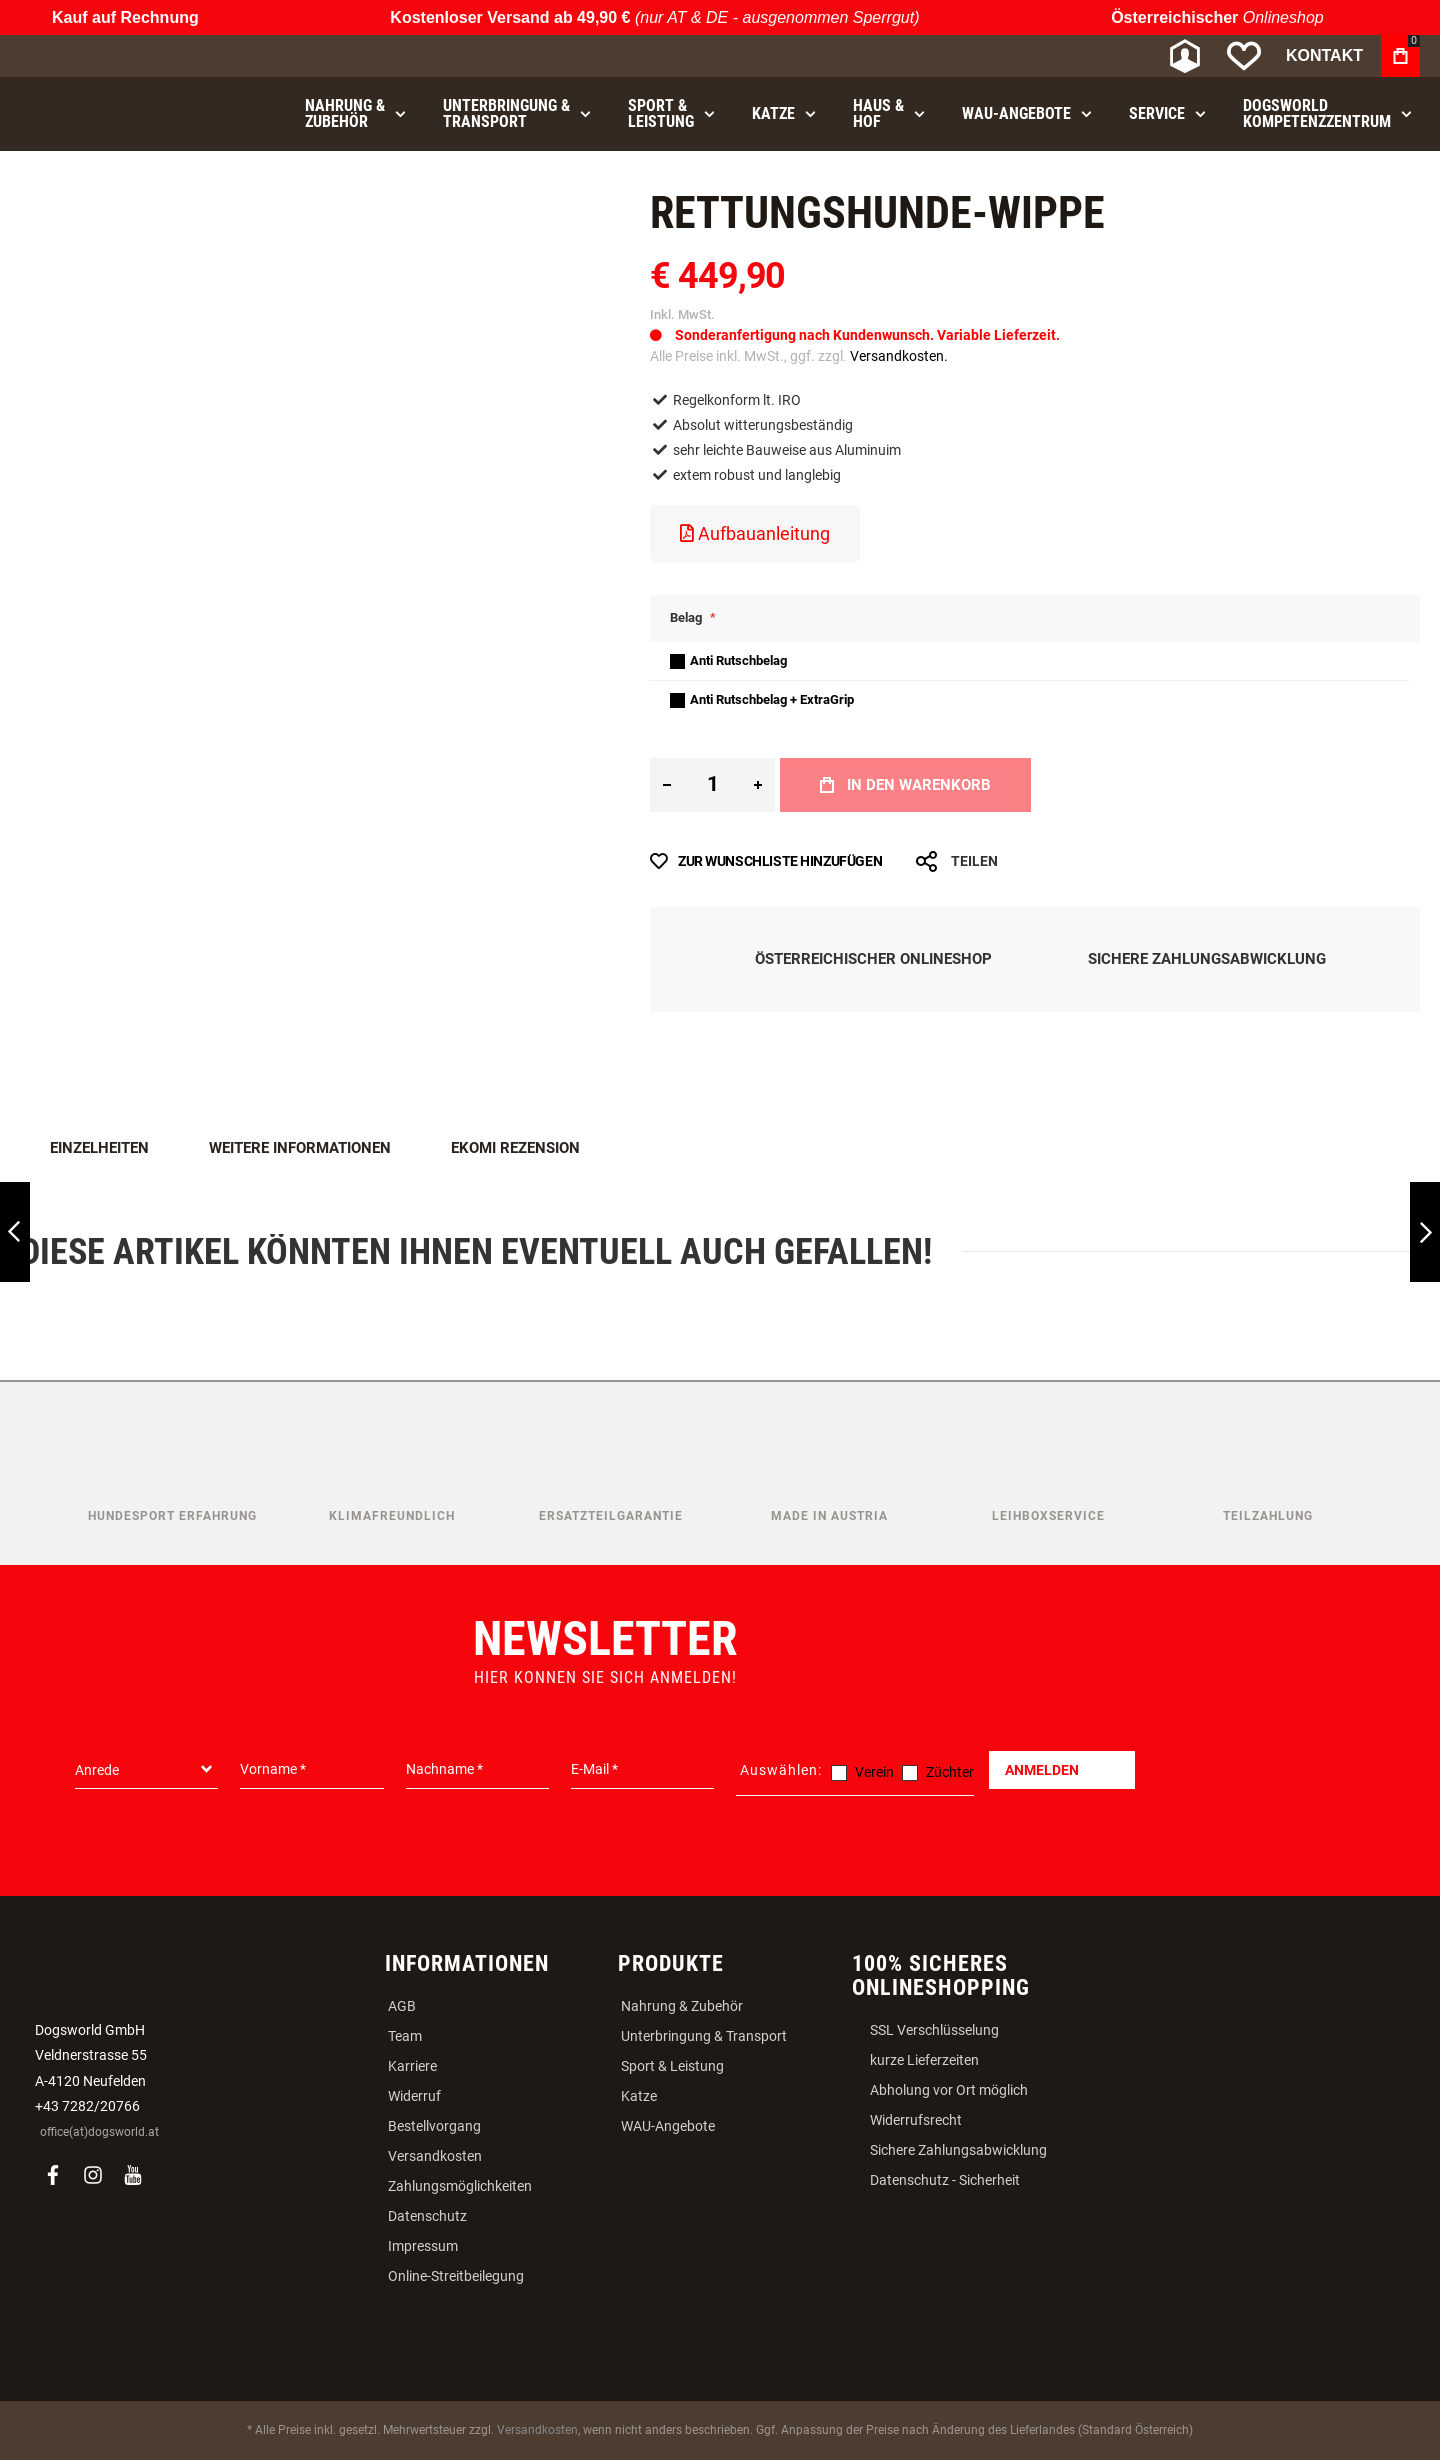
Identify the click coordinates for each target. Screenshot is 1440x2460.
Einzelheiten (99, 1148)
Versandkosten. (899, 356)
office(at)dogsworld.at (99, 2132)
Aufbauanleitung (755, 533)
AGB (402, 2006)
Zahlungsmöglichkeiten (460, 2186)
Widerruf (414, 2096)
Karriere (412, 2066)
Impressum (423, 2246)
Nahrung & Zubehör (682, 2006)
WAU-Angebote (668, 2126)
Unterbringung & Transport (704, 2036)
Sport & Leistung (672, 2066)
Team (405, 2036)
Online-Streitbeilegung (456, 2276)
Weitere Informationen (300, 1148)
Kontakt (1324, 55)
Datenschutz (427, 2216)
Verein (874, 1772)
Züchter (950, 1772)
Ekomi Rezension (515, 1148)
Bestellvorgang (434, 2126)
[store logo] (125, 56)
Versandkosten (435, 2156)
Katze (639, 2096)
